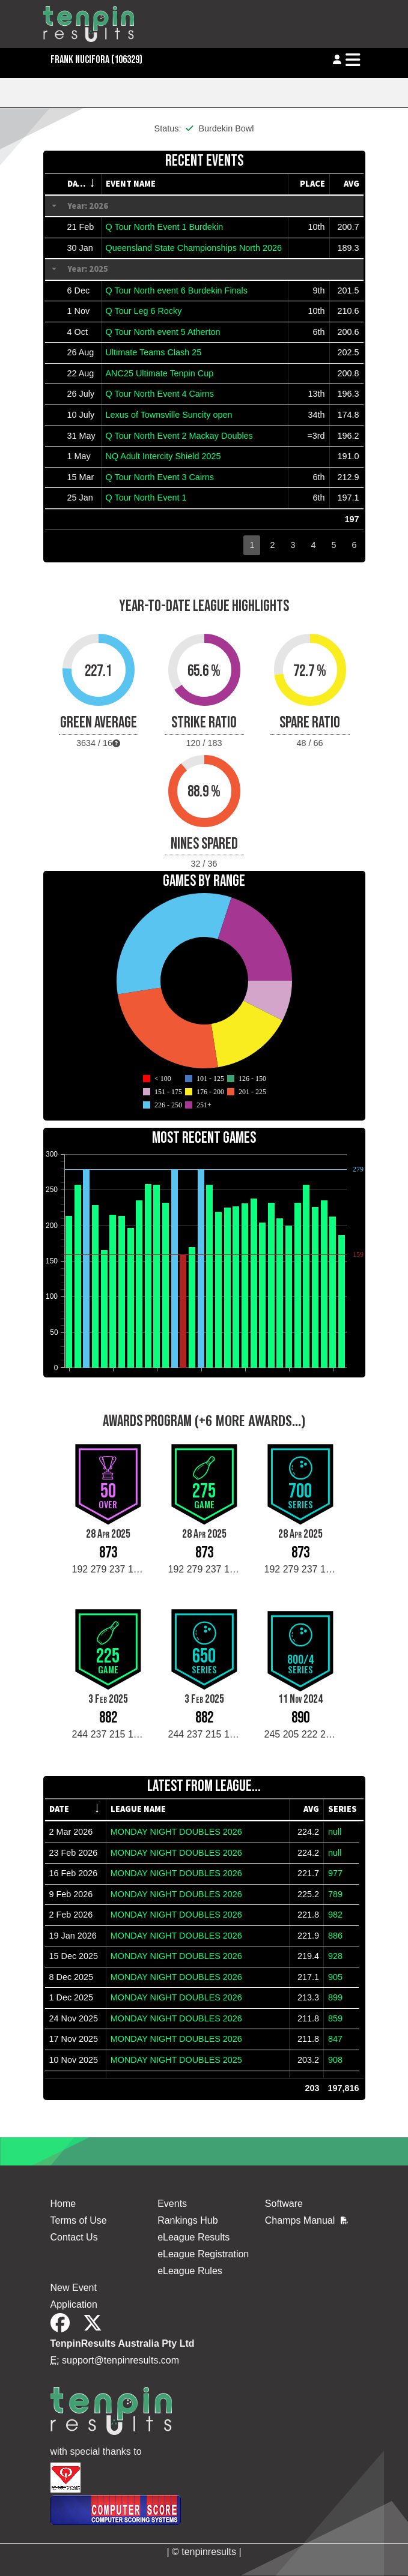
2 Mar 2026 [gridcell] (71, 1832)
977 (335, 1873)
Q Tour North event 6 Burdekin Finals (177, 290)
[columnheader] (82, 184)
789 (335, 1894)
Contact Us (74, 2237)
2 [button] (272, 545)
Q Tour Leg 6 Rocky (144, 311)
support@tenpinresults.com (120, 2360)
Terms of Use (78, 2220)
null (334, 1832)
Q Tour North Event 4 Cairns (160, 394)
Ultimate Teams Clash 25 (154, 352)
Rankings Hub (187, 2220)
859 (335, 2018)
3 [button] (292, 545)
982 (335, 1914)
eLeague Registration (203, 2254)
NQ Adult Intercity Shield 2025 (163, 456)
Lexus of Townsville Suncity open (169, 415)
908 (335, 2060)
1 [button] (251, 545)
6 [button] (354, 545)
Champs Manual (306, 2220)
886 (335, 1935)
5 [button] (333, 545)
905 (335, 1977)
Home (63, 2203)
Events (172, 2203)
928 (335, 1956)
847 (335, 2039)
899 (335, 1997)
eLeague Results (193, 2237)
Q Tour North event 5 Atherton (163, 332)
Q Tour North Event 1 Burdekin (165, 227)
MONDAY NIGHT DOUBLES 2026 (176, 1832)
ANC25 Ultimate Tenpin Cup (160, 373)
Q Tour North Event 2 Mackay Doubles (179, 436)
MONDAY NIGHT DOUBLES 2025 (176, 2060)
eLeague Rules (189, 2271)
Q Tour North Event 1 (146, 497)
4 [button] (313, 545)
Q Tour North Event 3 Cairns (160, 477)
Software (284, 2203)
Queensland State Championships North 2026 (194, 248)
